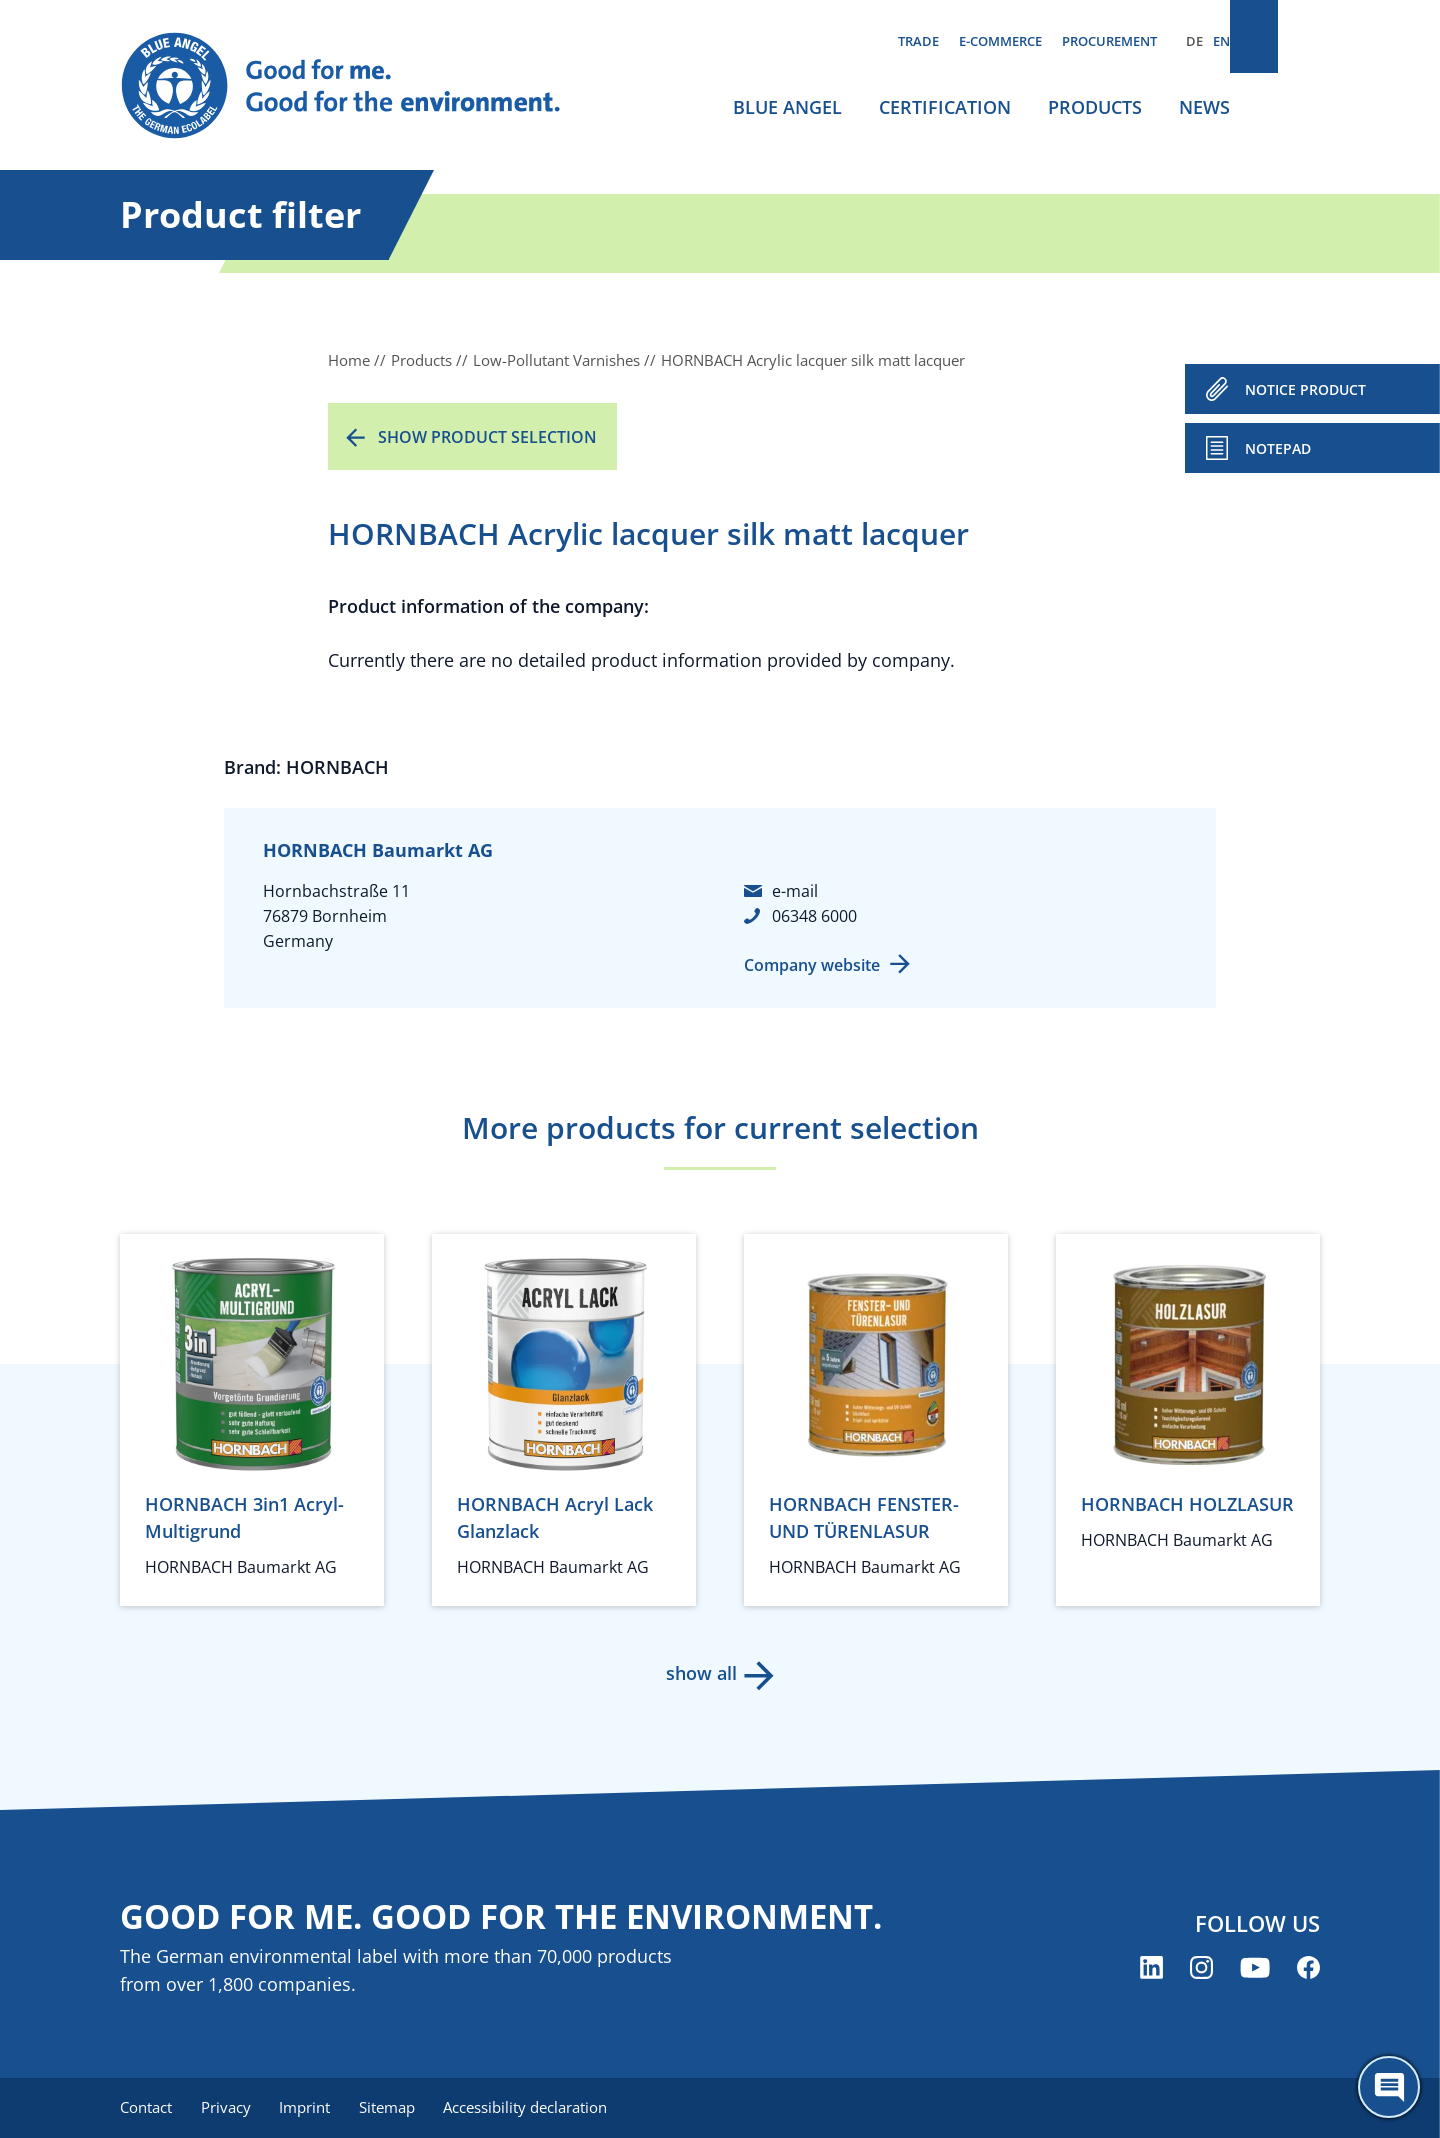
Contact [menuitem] (146, 2108)
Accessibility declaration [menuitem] (539, 2108)
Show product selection (487, 437)
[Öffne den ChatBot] (1389, 2087)
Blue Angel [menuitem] (787, 107)
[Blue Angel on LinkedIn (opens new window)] (1151, 1969)
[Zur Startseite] (360, 86)
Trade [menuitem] (918, 41)
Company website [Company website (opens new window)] (812, 965)
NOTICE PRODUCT (1305, 389)
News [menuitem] (1204, 107)
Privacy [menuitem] (229, 2108)
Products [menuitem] (1095, 107)
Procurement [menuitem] (1109, 41)
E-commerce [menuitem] (1000, 41)
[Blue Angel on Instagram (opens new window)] (1201, 1969)
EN (1221, 41)
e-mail (795, 891)
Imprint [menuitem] (311, 2108)
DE (1194, 41)
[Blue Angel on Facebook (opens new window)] (1308, 1969)
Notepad (1278, 448)
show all (700, 1673)
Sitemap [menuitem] (397, 2108)
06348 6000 (814, 916)
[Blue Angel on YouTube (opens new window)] (1255, 1969)
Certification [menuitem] (945, 107)
